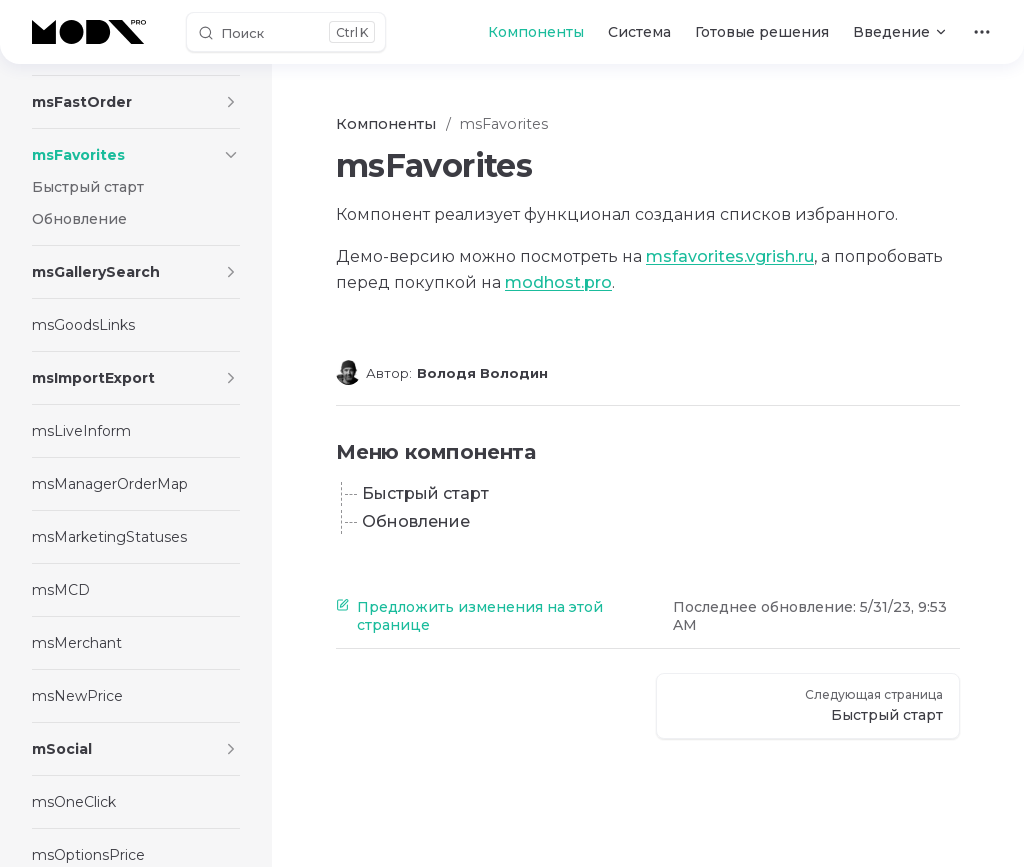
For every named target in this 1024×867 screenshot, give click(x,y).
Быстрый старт (425, 493)
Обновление (416, 521)
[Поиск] (286, 32)
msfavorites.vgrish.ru (730, 256)
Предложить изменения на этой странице (469, 616)
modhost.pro (558, 282)
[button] (231, 102)
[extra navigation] (982, 32)
